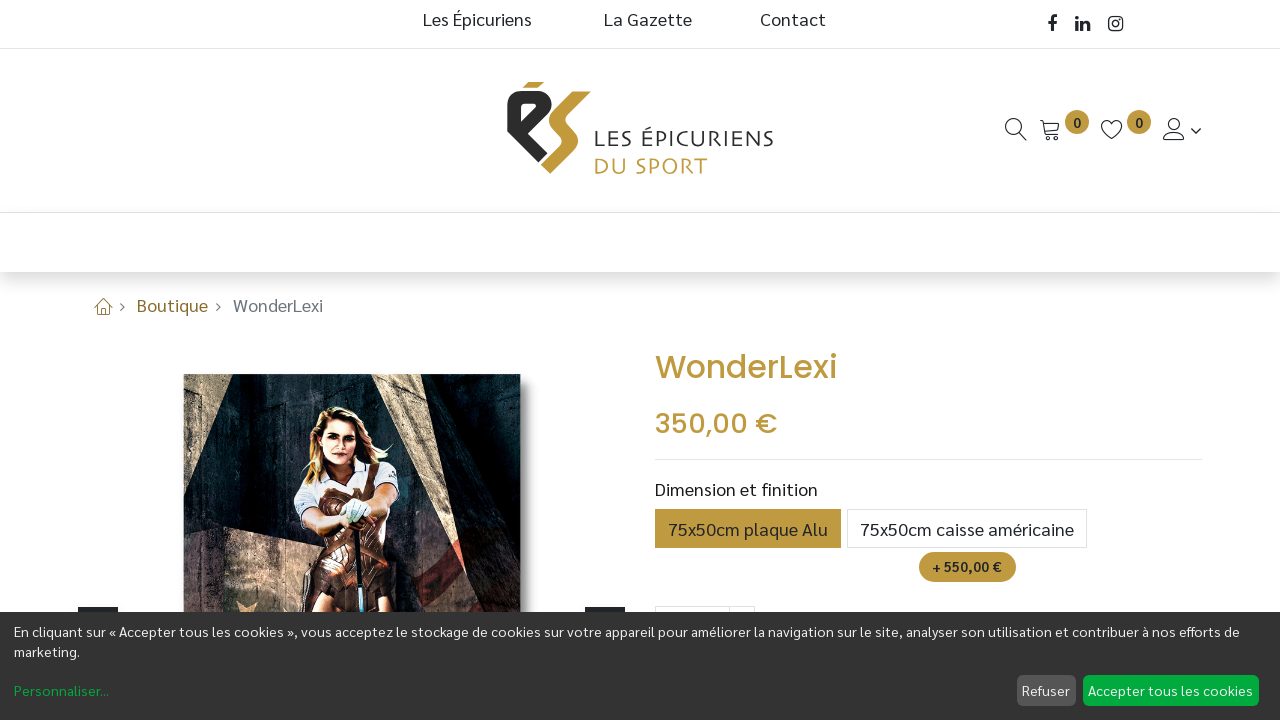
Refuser (1046, 690)
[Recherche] (1016, 129)
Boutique (172, 304)
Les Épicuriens (477, 18)
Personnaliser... (61, 690)
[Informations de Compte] (1182, 129)
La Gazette (650, 18)
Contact (793, 18)
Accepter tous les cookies (1170, 690)
